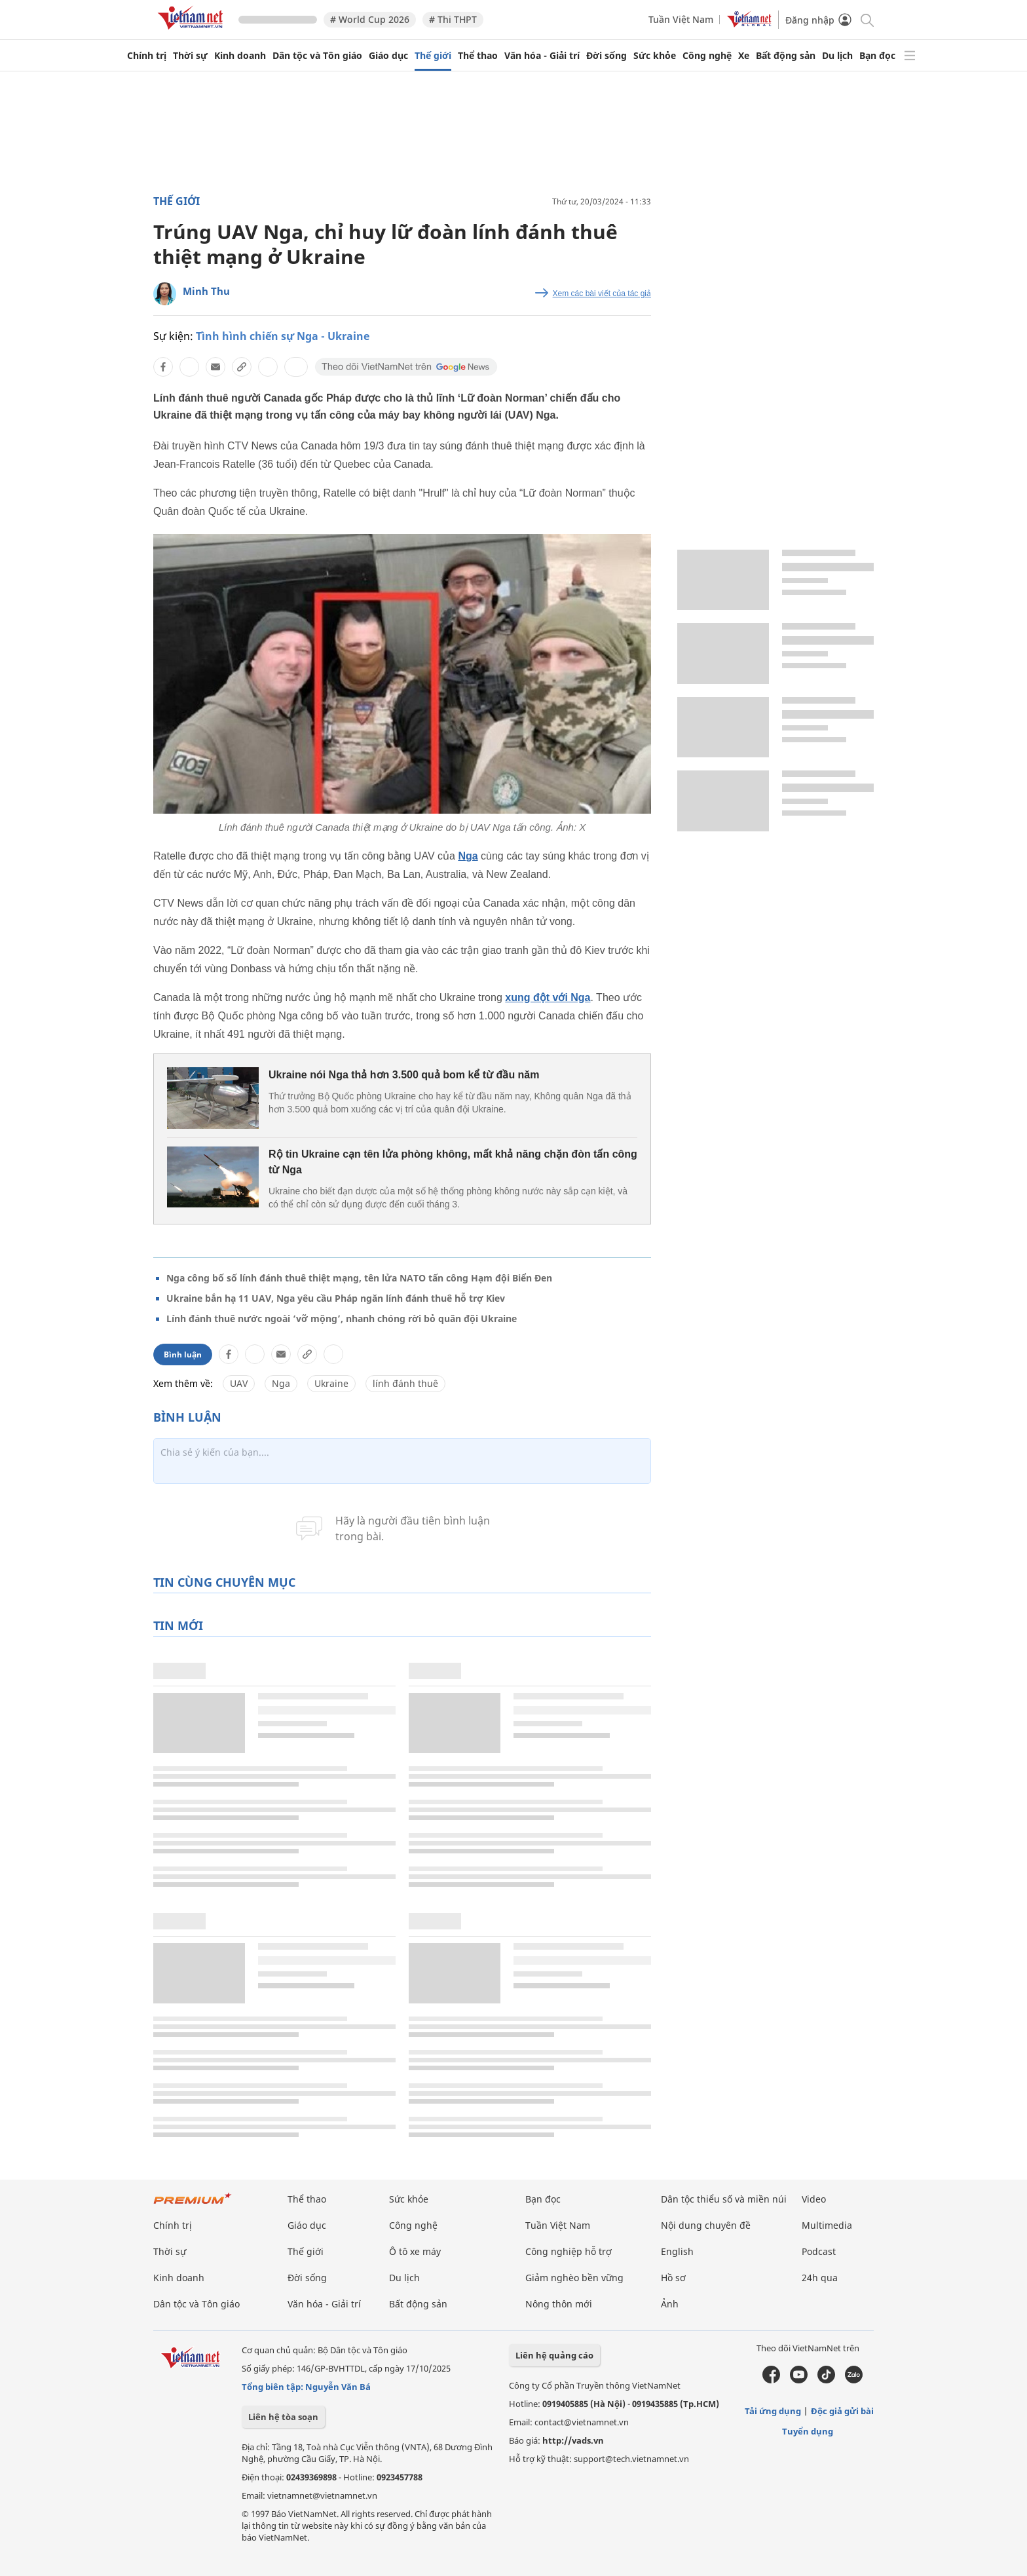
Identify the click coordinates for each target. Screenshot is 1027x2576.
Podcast (819, 2251)
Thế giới (433, 55)
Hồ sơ (673, 2277)
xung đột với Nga (547, 997)
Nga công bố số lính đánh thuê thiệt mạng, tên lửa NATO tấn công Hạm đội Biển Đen (359, 1278)
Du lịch (837, 55)
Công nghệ (707, 55)
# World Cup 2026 (369, 19)
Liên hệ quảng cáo (554, 2355)
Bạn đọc (877, 55)
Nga (467, 856)
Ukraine (331, 1383)
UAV (239, 1383)
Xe (743, 55)
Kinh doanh (240, 55)
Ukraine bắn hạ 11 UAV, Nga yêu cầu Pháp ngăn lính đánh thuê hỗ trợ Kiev (335, 1298)
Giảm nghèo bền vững (574, 2277)
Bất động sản (785, 55)
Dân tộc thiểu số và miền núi (724, 2199)
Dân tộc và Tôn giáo (317, 55)
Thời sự (190, 55)
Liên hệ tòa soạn (283, 2417)
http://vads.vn (573, 2440)
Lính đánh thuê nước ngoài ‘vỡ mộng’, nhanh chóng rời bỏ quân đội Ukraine (341, 1318)
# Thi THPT (453, 19)
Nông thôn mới (558, 2304)
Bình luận (183, 1354)
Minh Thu (206, 290)
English (677, 2251)
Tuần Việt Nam (680, 19)
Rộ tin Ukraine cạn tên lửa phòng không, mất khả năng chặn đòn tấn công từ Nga (453, 1161)
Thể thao (478, 55)
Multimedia (827, 2225)
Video (814, 2199)
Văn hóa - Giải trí (542, 55)
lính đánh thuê (405, 1383)
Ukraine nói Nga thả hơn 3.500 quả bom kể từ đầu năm (404, 1074)
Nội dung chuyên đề (706, 2225)
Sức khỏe (654, 55)
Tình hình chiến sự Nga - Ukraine (282, 336)
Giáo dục (388, 55)
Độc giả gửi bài (842, 2411)
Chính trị (146, 55)
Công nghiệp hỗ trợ (568, 2251)
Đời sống (606, 55)
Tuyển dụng (807, 2431)
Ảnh (670, 2304)
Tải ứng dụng (773, 2411)
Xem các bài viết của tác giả (602, 293)
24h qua (820, 2277)
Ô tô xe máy (415, 2251)
